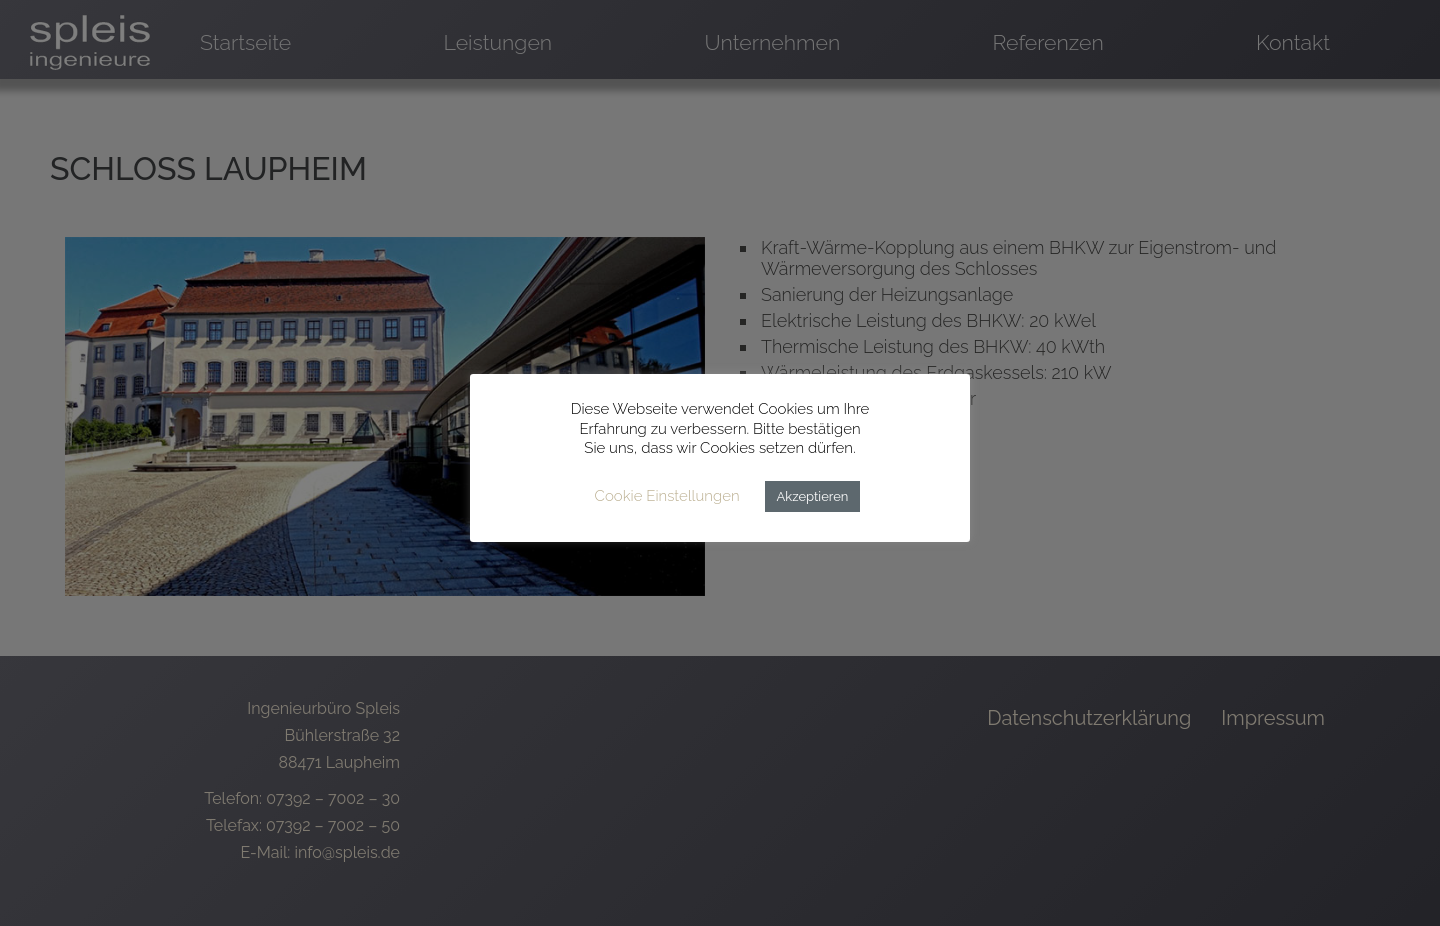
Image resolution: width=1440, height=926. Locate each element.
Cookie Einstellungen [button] (667, 496)
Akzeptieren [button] (813, 496)
